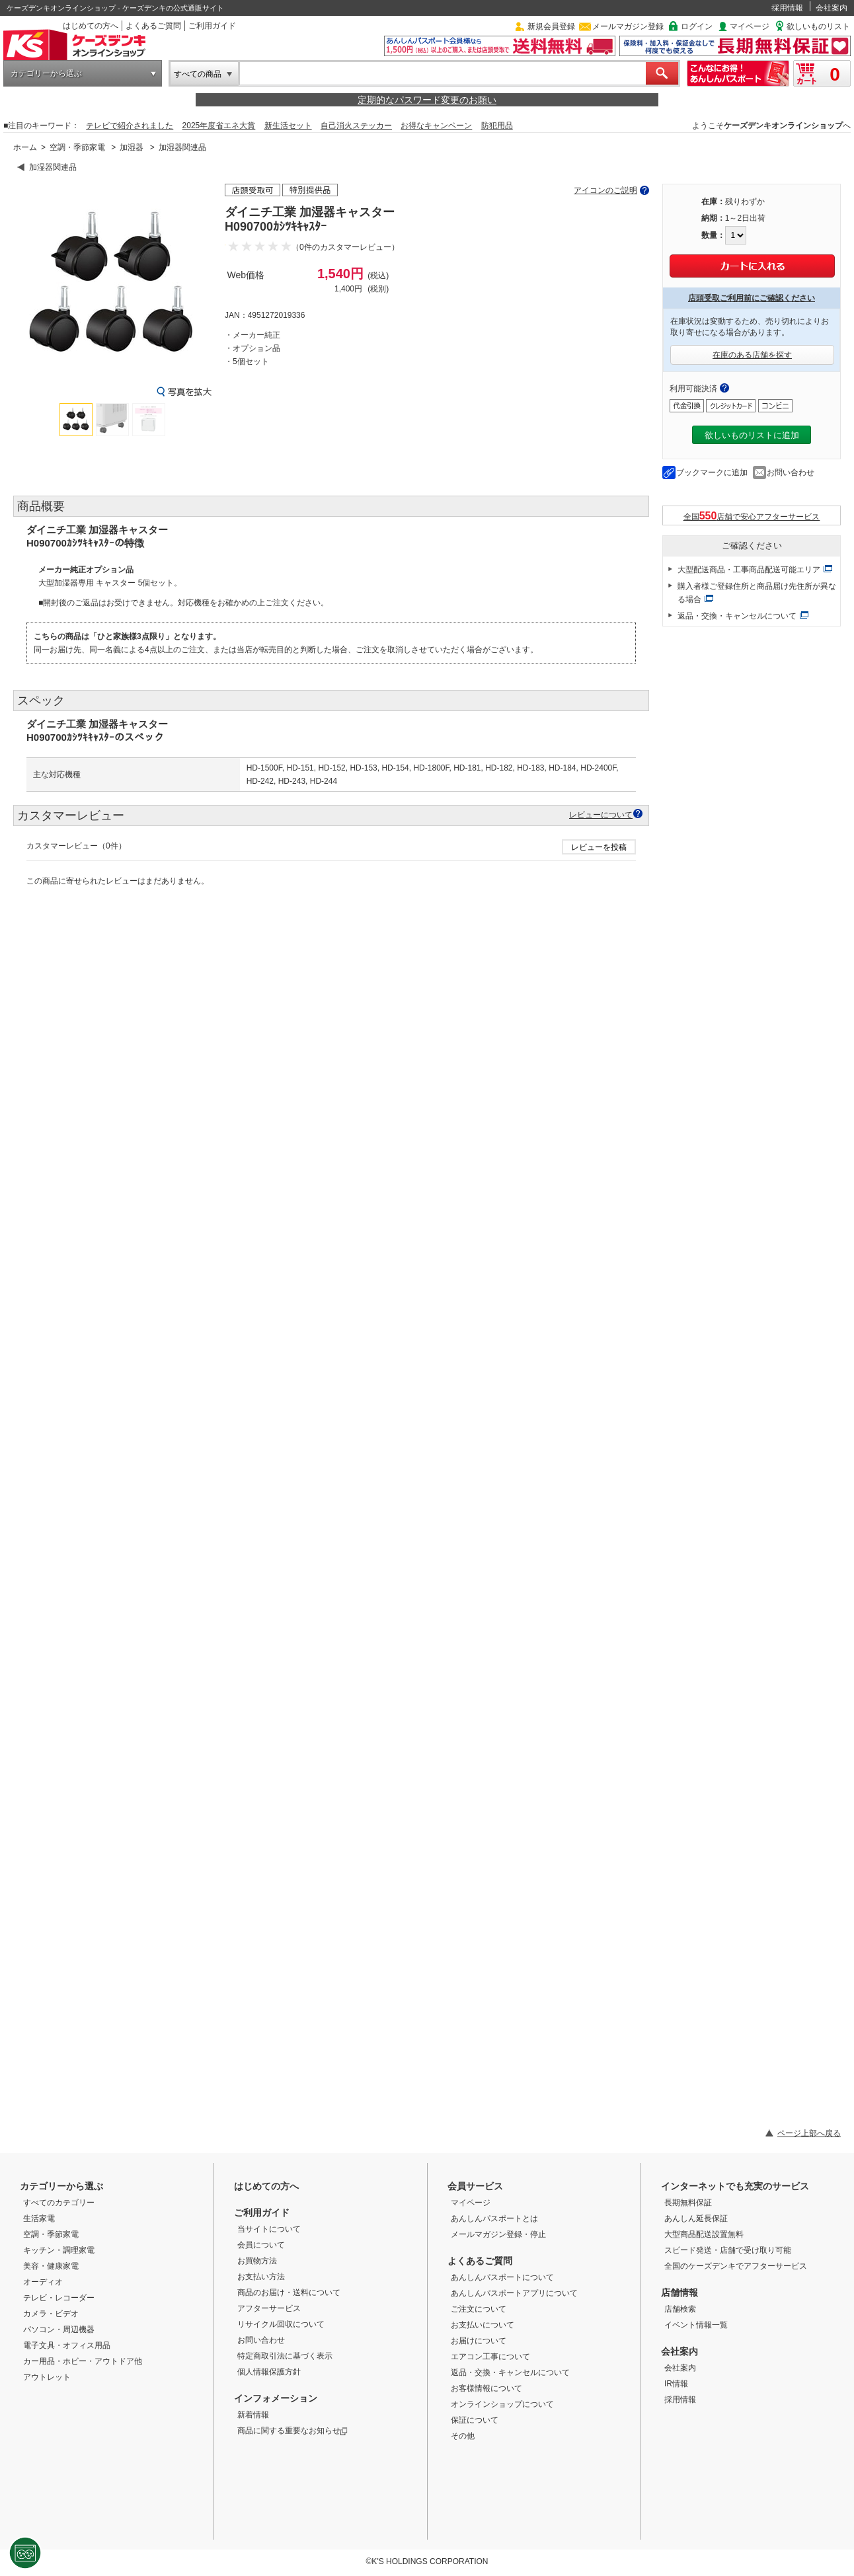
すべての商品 (197, 74)
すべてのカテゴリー (59, 2202)
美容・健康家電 (51, 2266)
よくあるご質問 (153, 25)
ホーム (25, 147)
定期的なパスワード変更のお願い (427, 100)
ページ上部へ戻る (809, 2133)
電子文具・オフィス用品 (66, 2345)
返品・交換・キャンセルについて (737, 616)
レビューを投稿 (599, 847)
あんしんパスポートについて (502, 2277)
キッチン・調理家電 (59, 2250)
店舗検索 (680, 2309)
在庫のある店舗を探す (752, 355)
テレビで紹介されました (129, 125)
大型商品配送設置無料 (704, 2234)
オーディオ (43, 2282)
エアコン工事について (490, 2356)
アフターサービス (269, 2308)
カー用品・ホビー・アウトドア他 (82, 2361)
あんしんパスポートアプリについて (514, 2293)
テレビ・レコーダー (59, 2297)
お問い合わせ (790, 472)
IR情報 (676, 2383)
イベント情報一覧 (696, 2325)
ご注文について (478, 2309)
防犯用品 (497, 125)
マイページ (749, 26)
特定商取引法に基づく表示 (284, 2356)
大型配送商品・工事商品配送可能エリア (749, 569)
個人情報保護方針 (269, 2371)
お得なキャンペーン (436, 125)
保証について (474, 2420)
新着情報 (253, 2414)
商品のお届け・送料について (288, 2292)
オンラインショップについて (502, 2404)
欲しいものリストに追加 (752, 435)
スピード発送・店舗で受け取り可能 (727, 2250)
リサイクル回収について (281, 2324)
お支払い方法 (261, 2276)
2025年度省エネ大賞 (219, 125)
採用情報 (787, 8)
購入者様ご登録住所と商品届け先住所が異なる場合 (757, 593)
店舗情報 (679, 2292)
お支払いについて (482, 2325)
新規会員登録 (551, 26)
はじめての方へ (90, 25)
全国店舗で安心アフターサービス (751, 515)
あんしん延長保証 (696, 2218)
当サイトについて (269, 2229)
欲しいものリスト (818, 26)
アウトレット (47, 2377)
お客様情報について (486, 2388)
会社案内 (831, 8)
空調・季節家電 (77, 147)
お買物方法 (257, 2260)
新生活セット (288, 125)
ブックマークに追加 (712, 472)
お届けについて (478, 2340)
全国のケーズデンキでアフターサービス (735, 2266)
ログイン (697, 26)
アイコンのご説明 (605, 190)
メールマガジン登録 (628, 26)
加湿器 (131, 147)
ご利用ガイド (212, 25)
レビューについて (601, 814)
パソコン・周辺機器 (59, 2329)
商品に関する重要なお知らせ (292, 2430)
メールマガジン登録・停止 (498, 2234)
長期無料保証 (688, 2202)
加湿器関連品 (182, 147)
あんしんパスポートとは (494, 2218)
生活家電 (39, 2218)
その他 (463, 2436)
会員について (261, 2245)
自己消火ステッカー (356, 125)
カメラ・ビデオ (51, 2313)
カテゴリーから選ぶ (46, 73)
